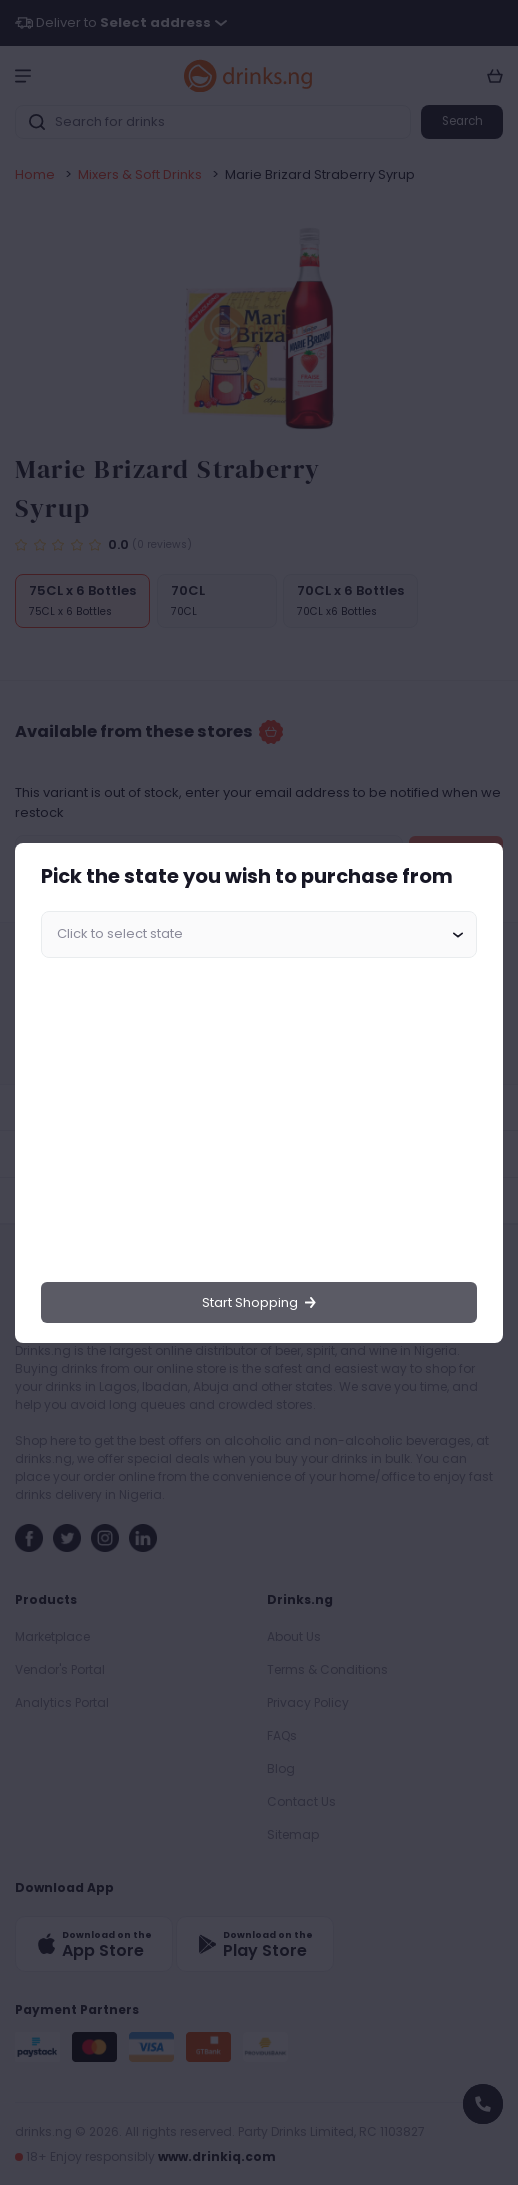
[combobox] (259, 935)
